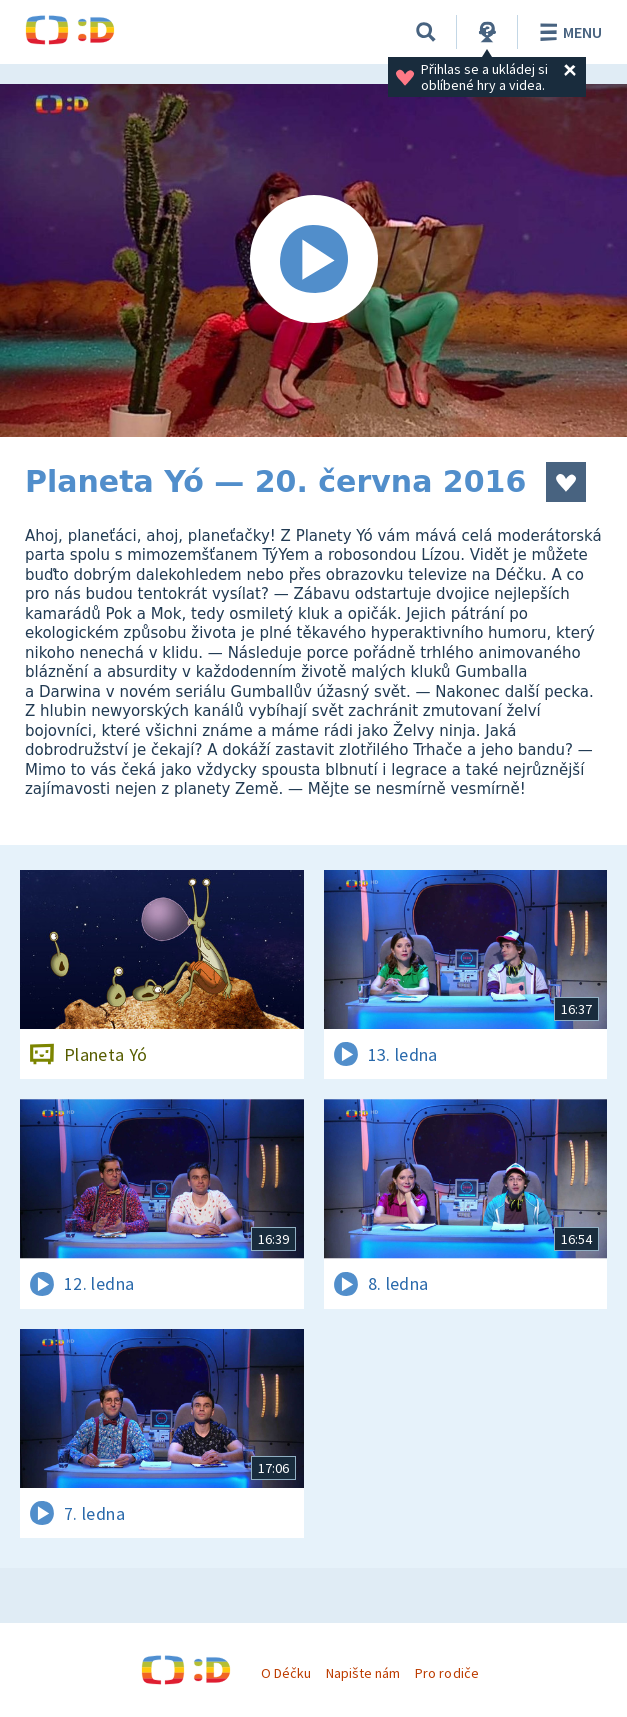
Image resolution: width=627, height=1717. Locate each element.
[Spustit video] (313, 260)
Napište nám (363, 1673)
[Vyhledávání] (426, 32)
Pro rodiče (446, 1673)
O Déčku (286, 1673)
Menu (567, 32)
